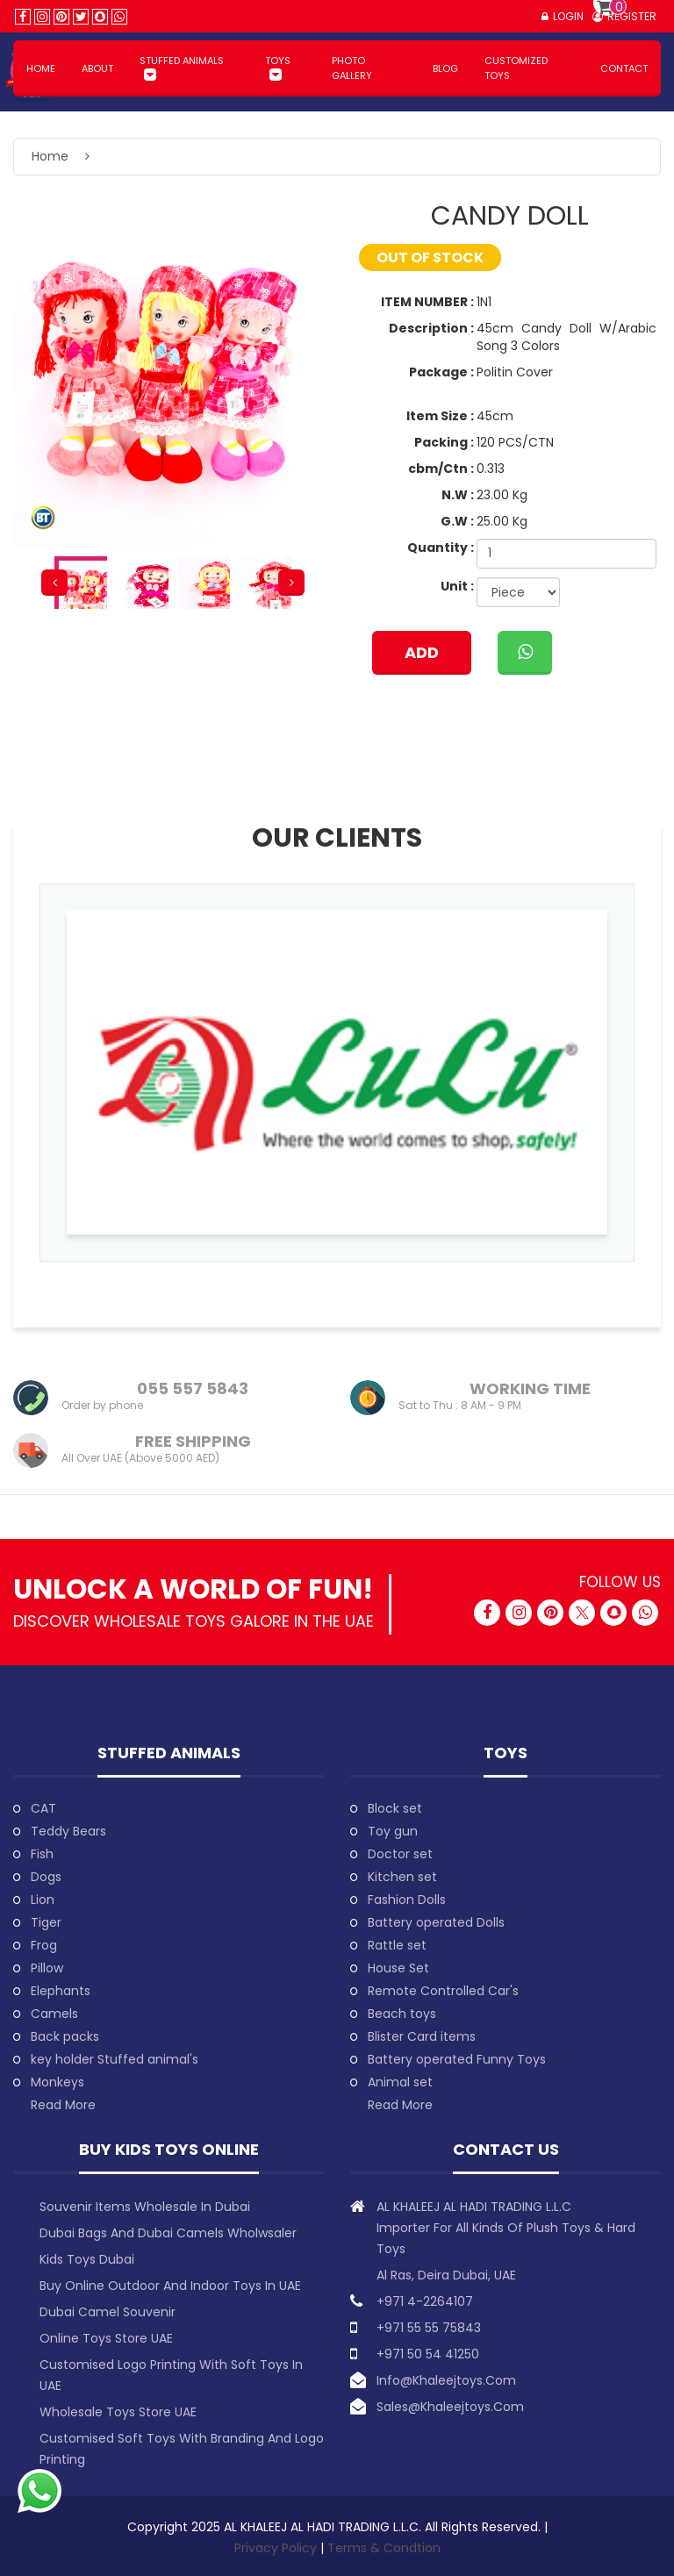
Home (50, 156)
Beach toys (402, 2013)
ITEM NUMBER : (427, 302)
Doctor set (400, 1854)
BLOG (445, 68)
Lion (42, 1899)
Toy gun (393, 1831)
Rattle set (397, 1945)
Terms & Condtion (384, 2548)
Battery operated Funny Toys (457, 2059)
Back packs (65, 2036)
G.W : (457, 521)
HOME (40, 68)
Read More (63, 2105)
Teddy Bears (68, 1831)
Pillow (47, 1968)
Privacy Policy (277, 2548)
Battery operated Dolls (436, 1922)
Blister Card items (422, 2036)
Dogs (46, 1876)
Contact (624, 68)
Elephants (60, 1991)
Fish (42, 1854)
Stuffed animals (182, 61)
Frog (44, 1945)
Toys (277, 61)
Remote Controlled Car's (443, 1991)
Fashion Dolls (407, 1899)
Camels (54, 2013)
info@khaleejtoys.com (446, 2380)
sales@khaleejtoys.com (450, 2406)
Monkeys (57, 2082)
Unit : (457, 586)
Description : (431, 328)
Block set (395, 1808)
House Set (398, 1968)
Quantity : (440, 547)
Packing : (444, 442)
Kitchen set (402, 1876)
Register (631, 16)
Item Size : (440, 416)
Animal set (400, 2082)
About (97, 68)
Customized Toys (516, 68)
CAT (43, 1808)
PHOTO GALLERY (352, 68)
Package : (441, 372)
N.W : (457, 495)
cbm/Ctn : (441, 468)
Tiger (46, 1922)
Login (568, 16)
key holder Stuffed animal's (114, 2059)
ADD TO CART (421, 658)
